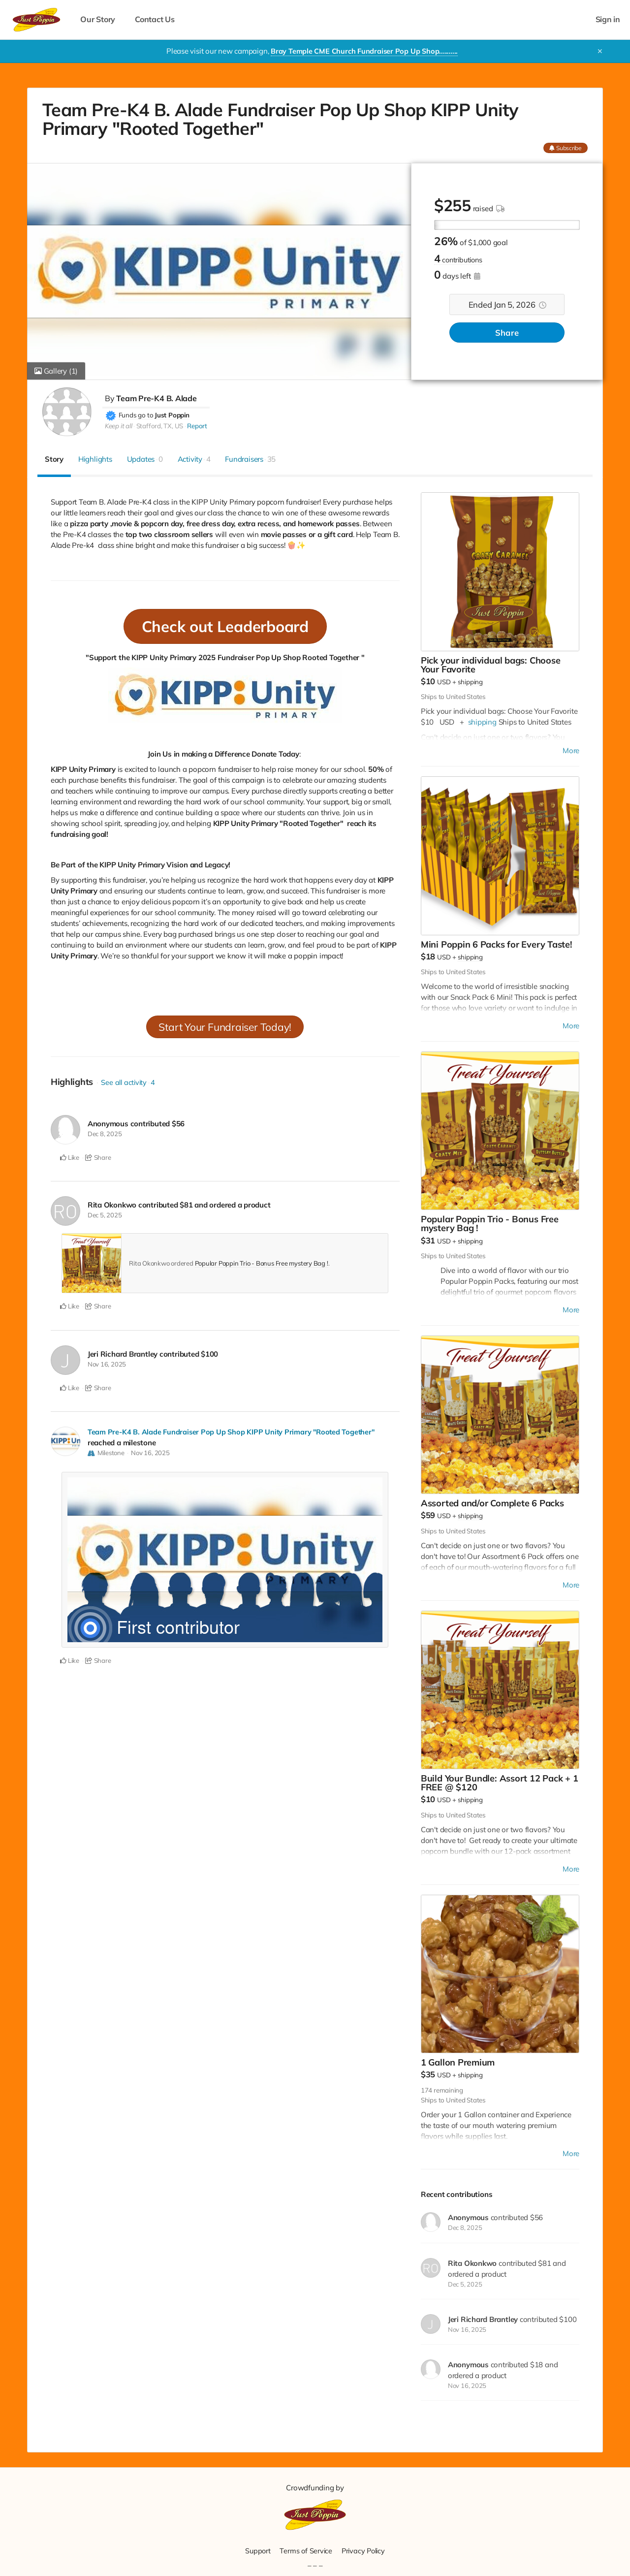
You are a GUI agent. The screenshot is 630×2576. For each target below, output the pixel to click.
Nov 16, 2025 (107, 1364)
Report (197, 426)
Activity (194, 459)
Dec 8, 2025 (105, 1134)
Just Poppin (172, 415)
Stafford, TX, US (159, 426)
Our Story (97, 19)
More (571, 750)
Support (256, 2550)
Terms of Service (305, 2550)
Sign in (608, 19)
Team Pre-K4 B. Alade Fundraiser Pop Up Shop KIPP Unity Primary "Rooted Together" (233, 1431)
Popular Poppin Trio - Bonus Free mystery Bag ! (261, 1263)
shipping (470, 682)
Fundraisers (250, 459)
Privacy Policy (364, 2550)
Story (54, 459)
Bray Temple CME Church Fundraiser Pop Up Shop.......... (364, 51)
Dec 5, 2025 (105, 1215)
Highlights (95, 459)
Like (69, 1157)
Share (507, 332)
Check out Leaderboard (225, 626)
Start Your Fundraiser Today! (224, 1026)
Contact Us (155, 19)
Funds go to (136, 415)
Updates (145, 459)
